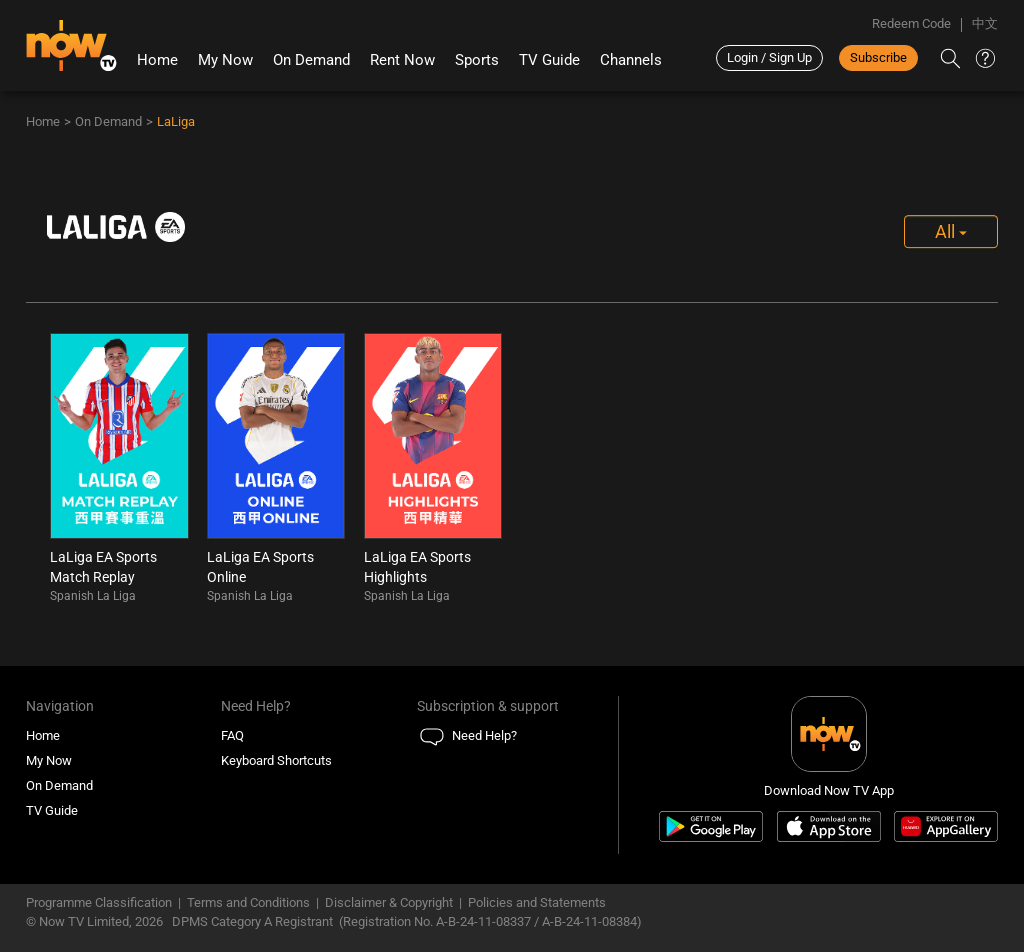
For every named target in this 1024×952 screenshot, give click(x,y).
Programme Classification (99, 902)
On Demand (311, 60)
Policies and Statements (537, 902)
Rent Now (402, 60)
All (951, 231)
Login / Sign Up (769, 57)
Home (157, 60)
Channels (631, 60)
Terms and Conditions (248, 902)
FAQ (232, 735)
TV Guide (549, 60)
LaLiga (176, 121)
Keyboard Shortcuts (276, 760)
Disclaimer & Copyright (389, 902)
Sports (477, 60)
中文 (985, 23)
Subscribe (878, 57)
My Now (225, 60)
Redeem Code (911, 23)
